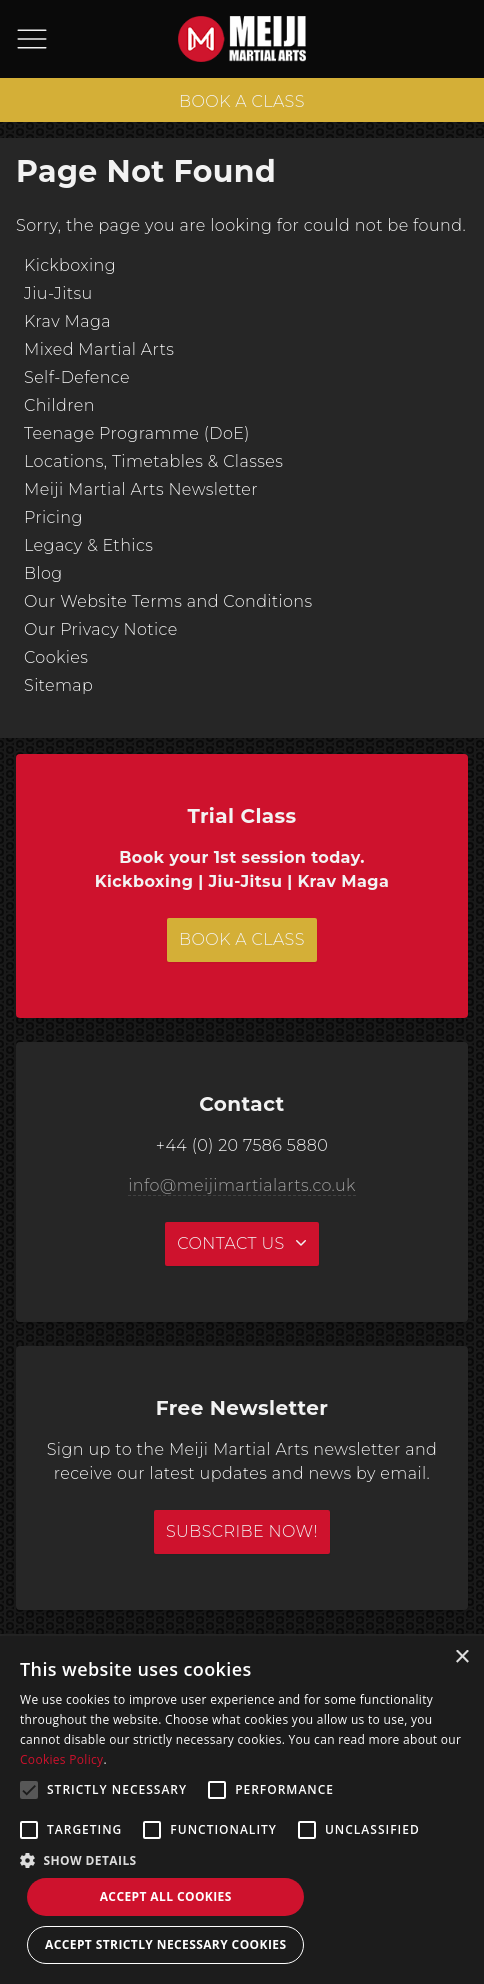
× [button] (461, 1657)
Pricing (53, 517)
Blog (43, 573)
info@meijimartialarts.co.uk (242, 1185)
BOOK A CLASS (242, 101)
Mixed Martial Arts (99, 349)
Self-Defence (77, 377)
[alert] (242, 1810)
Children (59, 405)
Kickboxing (70, 265)
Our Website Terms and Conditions (168, 601)
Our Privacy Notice (101, 629)
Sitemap (58, 685)
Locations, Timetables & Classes (153, 461)
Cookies (56, 657)
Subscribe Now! (242, 1531)
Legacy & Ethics (88, 545)
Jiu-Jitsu (58, 293)
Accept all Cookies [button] (166, 1896)
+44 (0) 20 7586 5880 (242, 1145)
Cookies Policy (61, 1759)
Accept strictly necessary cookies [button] (165, 1944)
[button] (242, 1860)
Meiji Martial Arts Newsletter (141, 489)
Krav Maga (67, 321)
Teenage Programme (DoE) (137, 433)
